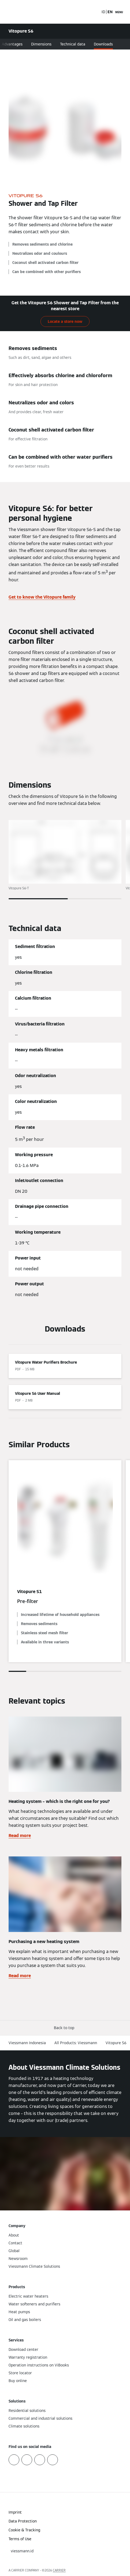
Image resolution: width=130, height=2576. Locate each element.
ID (103, 11)
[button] (65, 2028)
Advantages (12, 44)
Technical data (72, 44)
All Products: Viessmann (75, 2042)
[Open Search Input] (94, 11)
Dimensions (41, 44)
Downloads (103, 44)
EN (110, 11)
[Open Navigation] (119, 12)
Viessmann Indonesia (27, 2042)
